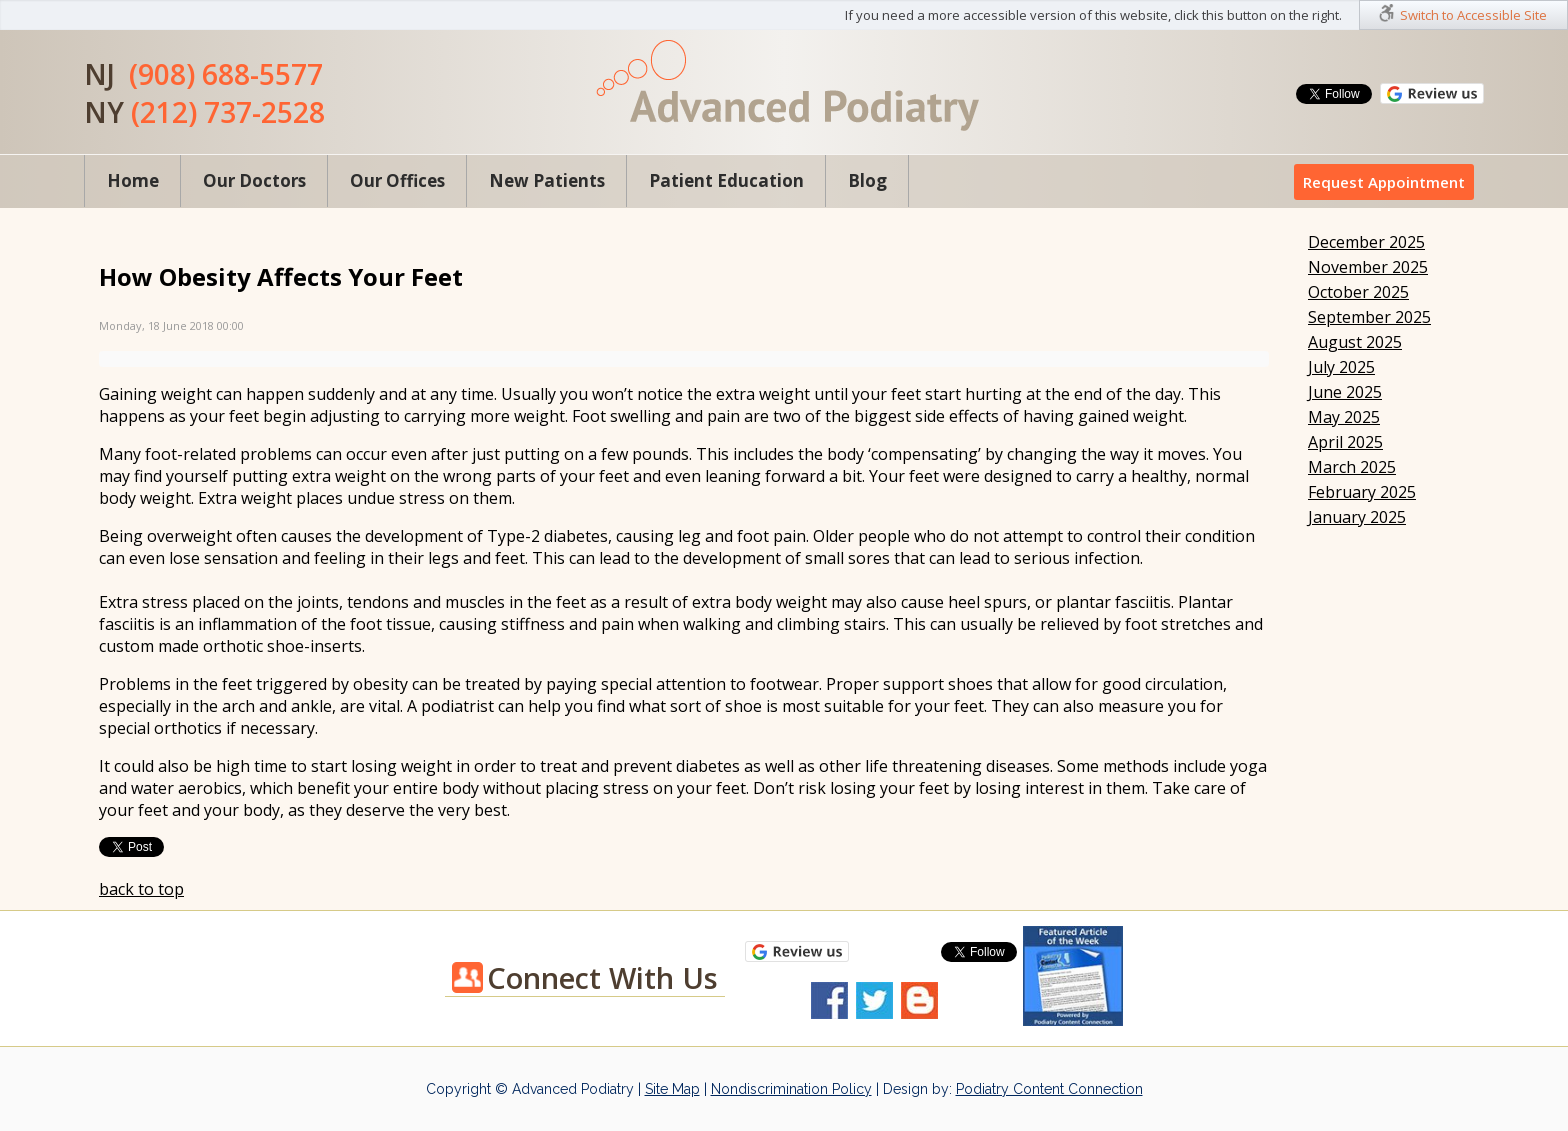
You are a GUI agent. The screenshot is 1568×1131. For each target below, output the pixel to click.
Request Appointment (1384, 182)
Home (133, 180)
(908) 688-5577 (226, 74)
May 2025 (1344, 417)
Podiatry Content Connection (1049, 1089)
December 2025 (1366, 242)
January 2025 (1357, 517)
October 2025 (1358, 292)
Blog (867, 180)
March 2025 (1352, 467)
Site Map (672, 1089)
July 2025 (1341, 367)
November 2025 (1368, 267)
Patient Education (726, 180)
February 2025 (1362, 492)
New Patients (547, 180)
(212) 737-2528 (228, 112)
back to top (141, 889)
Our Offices (397, 180)
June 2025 (1345, 392)
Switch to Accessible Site (1473, 15)
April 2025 (1345, 442)
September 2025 (1369, 317)
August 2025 (1355, 342)
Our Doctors (254, 180)
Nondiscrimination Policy (791, 1089)
